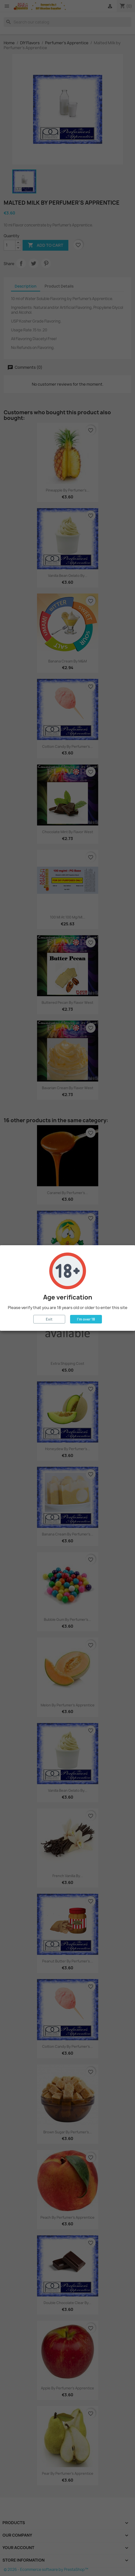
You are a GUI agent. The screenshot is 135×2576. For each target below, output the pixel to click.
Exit (49, 1319)
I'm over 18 (86, 1319)
